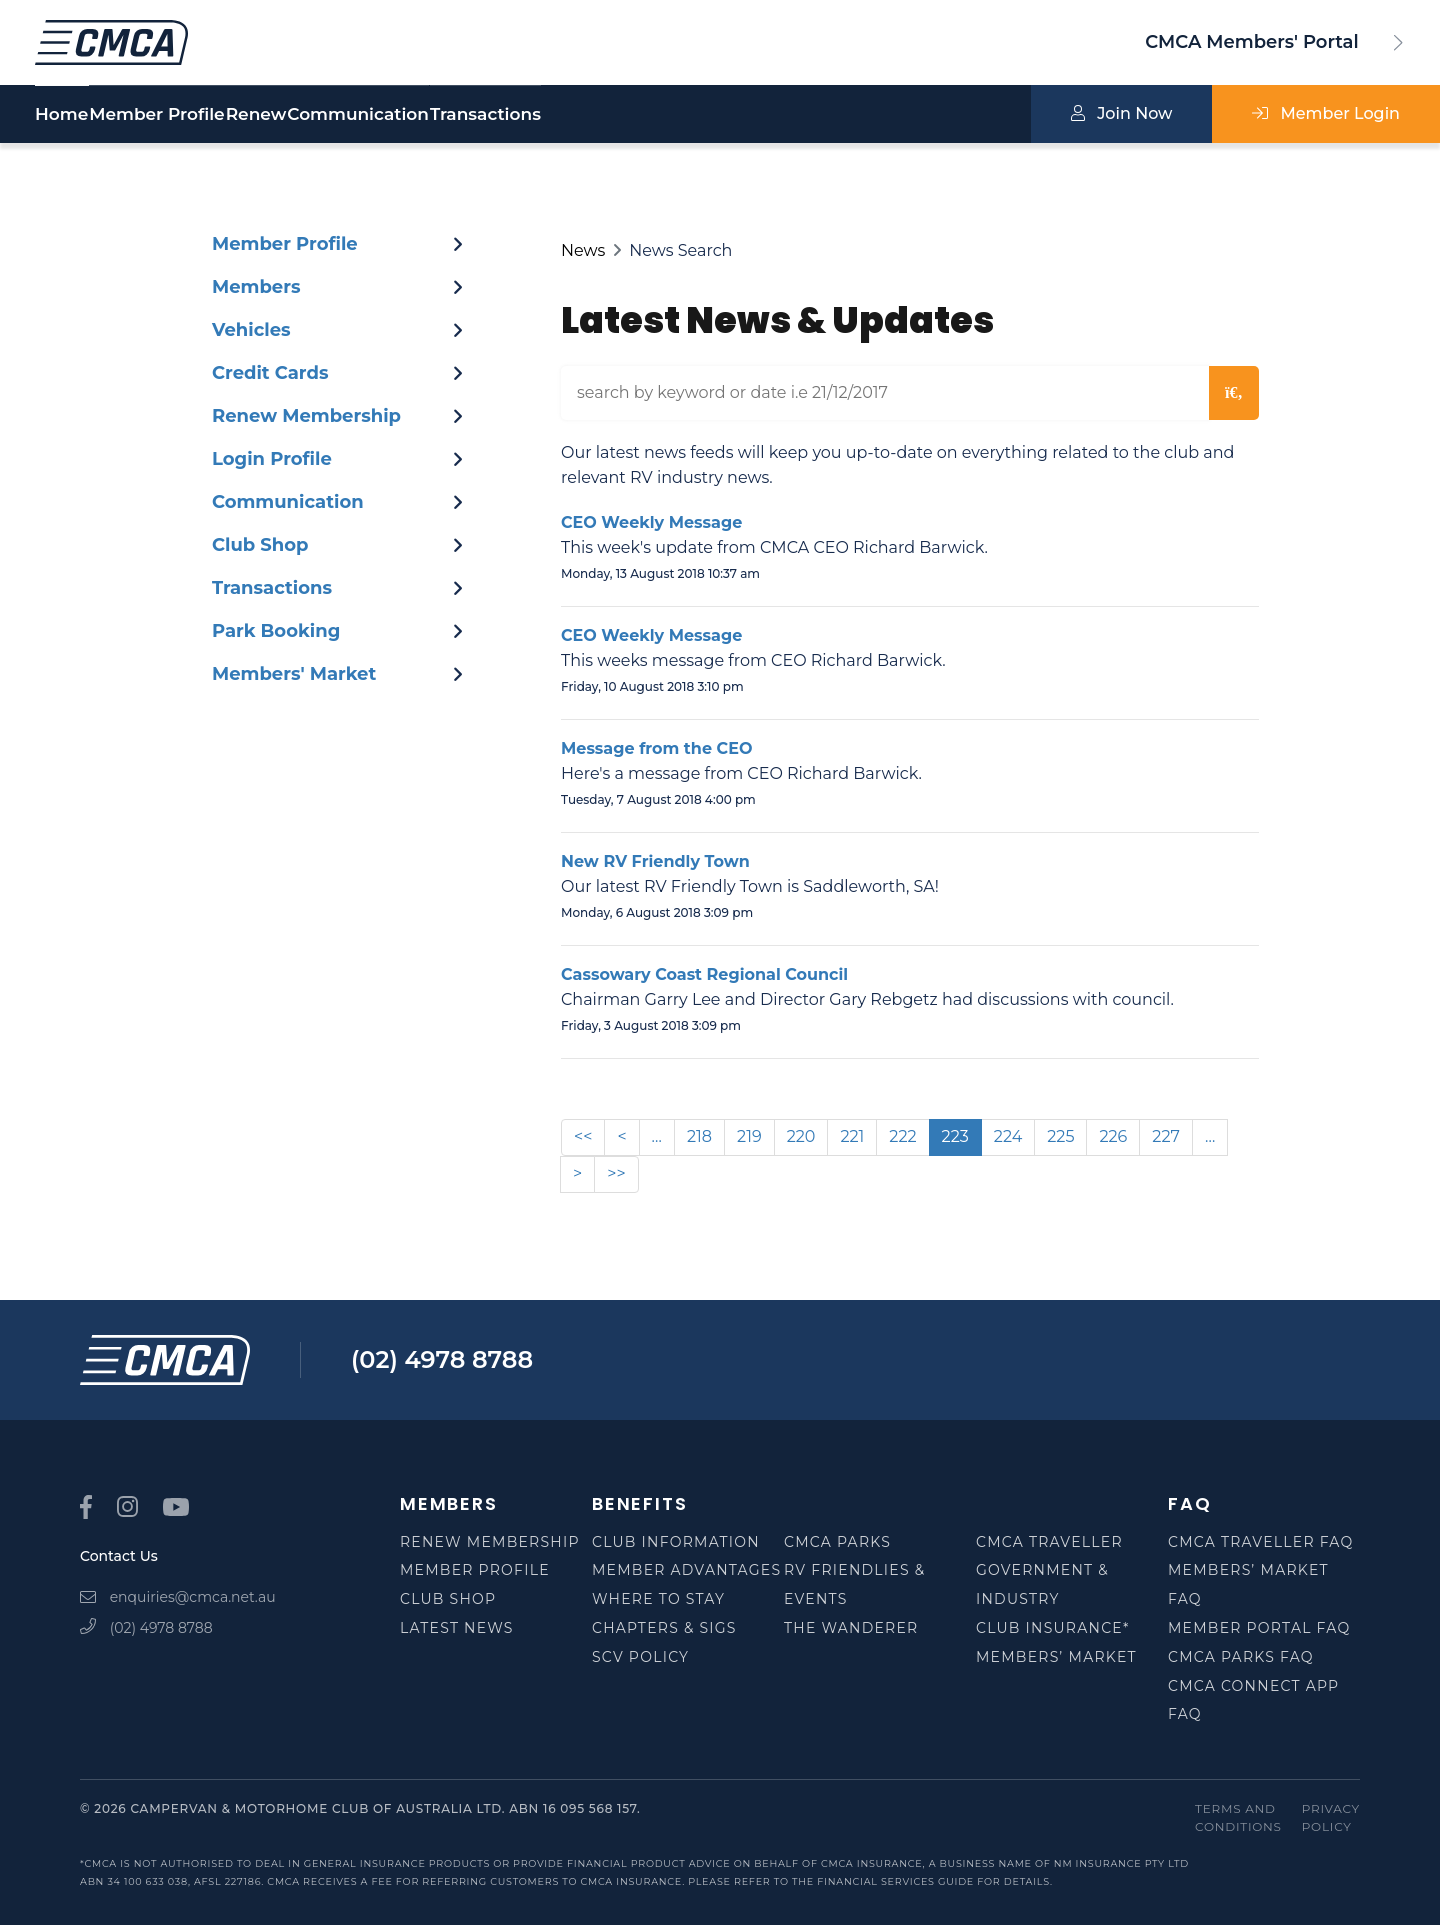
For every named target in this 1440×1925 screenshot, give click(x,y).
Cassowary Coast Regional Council (704, 974)
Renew (354, 115)
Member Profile (206, 115)
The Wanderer (851, 1628)
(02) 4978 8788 (442, 1359)
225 (1060, 1136)
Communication (505, 115)
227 (1166, 1136)
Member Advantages (686, 1570)
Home (61, 115)
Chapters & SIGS (664, 1628)
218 (699, 1136)
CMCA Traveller (1049, 1542)
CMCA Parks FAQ (1241, 1657)
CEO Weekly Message (651, 522)
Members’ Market (1056, 1657)
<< (583, 1136)
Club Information (676, 1542)
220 (801, 1136)
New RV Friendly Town (655, 861)
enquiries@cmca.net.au (178, 1597)
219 (749, 1136)
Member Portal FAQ (1259, 1628)
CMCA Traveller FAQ (1261, 1542)
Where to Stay (658, 1599)
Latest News (457, 1628)
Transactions (681, 115)
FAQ (1189, 1503)
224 (1008, 1136)
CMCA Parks (837, 1542)
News (583, 250)
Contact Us (119, 1556)
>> (616, 1173)
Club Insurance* (1053, 1628)
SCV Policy (640, 1657)
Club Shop (448, 1599)
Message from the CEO (656, 748)
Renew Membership (490, 1542)
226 (1113, 1136)
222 (902, 1136)
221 (852, 1136)
